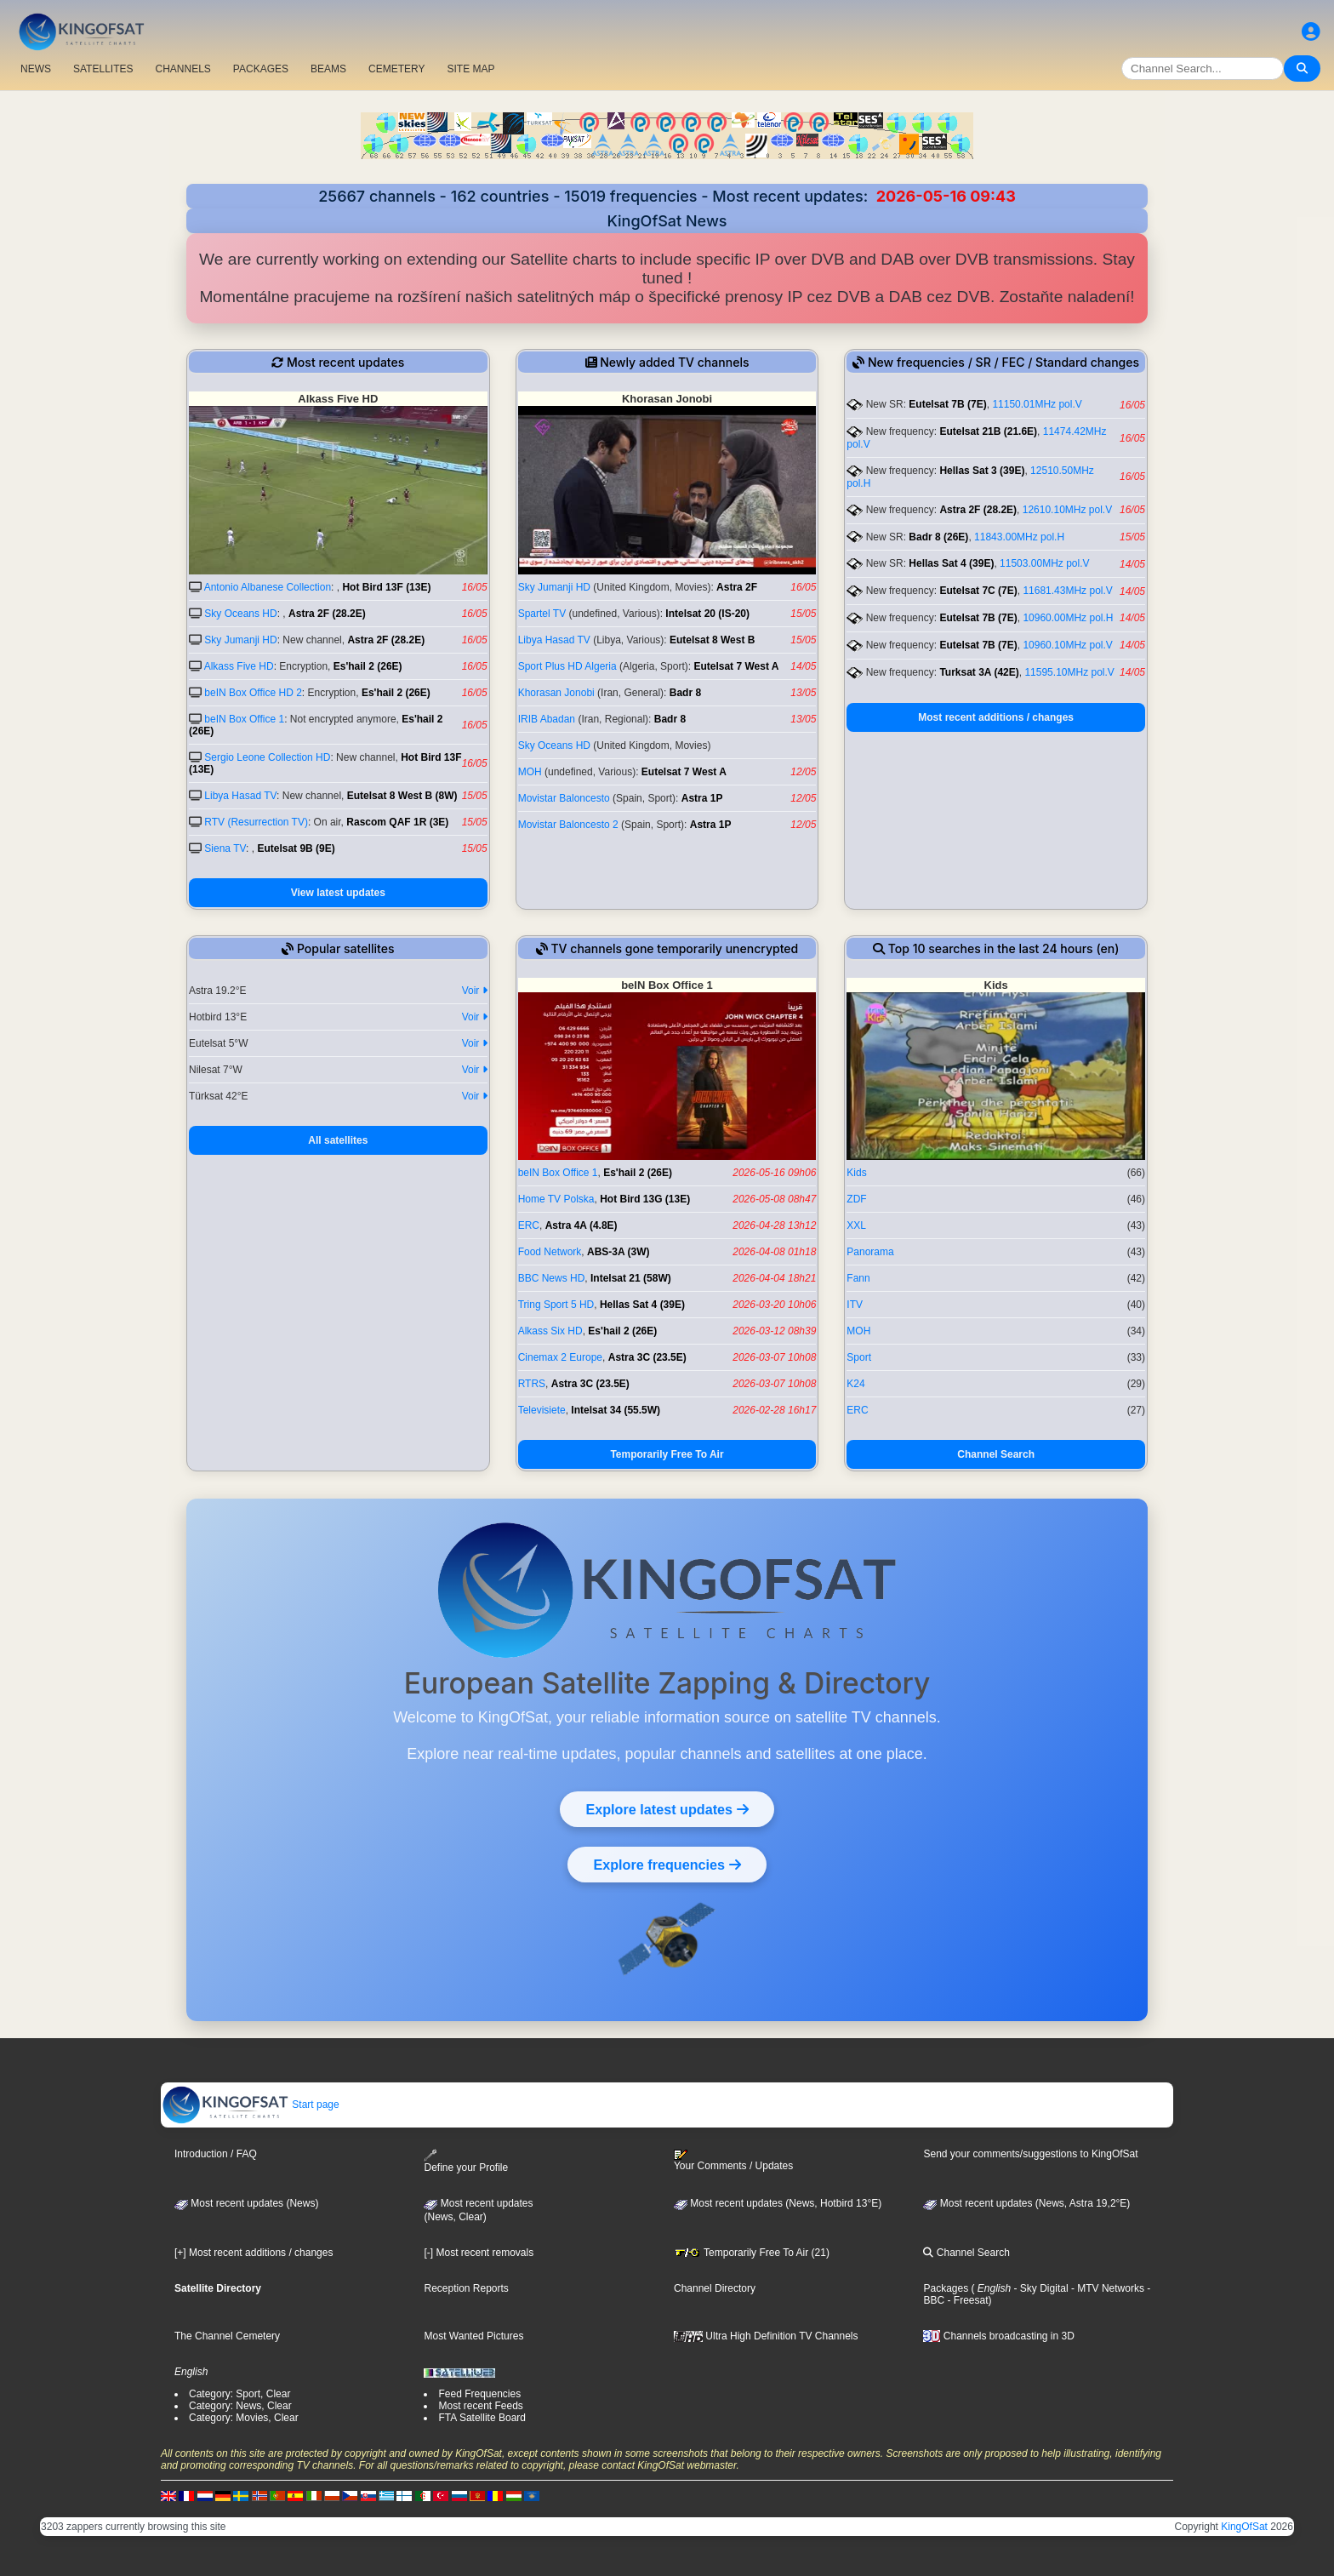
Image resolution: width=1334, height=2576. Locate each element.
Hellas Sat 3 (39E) (981, 471)
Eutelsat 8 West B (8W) (402, 796)
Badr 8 (685, 693)
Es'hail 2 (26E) (368, 666)
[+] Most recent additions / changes (253, 2253)
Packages (945, 2288)
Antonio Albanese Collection (267, 587)
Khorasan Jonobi (556, 693)
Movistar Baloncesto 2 (568, 825)
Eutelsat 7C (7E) (978, 591)
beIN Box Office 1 (244, 719)
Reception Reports (466, 2288)
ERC (528, 1225)
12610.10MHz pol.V (1067, 510)
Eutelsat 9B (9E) (295, 848)
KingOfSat (1244, 2527)
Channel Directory (714, 2288)
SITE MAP (470, 69)
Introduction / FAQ (215, 2154)
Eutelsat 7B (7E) (947, 404)
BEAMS (328, 69)
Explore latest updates (666, 1809)
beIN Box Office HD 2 (253, 693)
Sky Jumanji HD (240, 640)
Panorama (870, 1252)
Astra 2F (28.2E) (327, 614)
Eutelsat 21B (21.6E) (988, 431)
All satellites (338, 1140)
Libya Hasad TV (240, 796)
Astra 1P (702, 798)
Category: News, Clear (240, 2406)
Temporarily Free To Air (666, 1454)
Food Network (550, 1252)
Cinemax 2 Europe (560, 1357)
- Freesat (966, 2300)
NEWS (35, 69)
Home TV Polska (556, 1199)
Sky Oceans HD (240, 614)
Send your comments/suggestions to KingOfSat (1030, 2154)
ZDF (856, 1199)
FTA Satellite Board (482, 2418)
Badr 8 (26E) (938, 537)
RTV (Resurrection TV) (256, 822)
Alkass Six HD (550, 1331)
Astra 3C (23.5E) (647, 1357)
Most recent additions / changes (996, 717)
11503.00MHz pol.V (1044, 563)
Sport (859, 1357)
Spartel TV (542, 614)
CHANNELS (182, 69)
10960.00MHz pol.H (1068, 618)
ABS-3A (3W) (618, 1252)
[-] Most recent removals (478, 2253)
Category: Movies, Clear (244, 2418)
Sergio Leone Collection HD (267, 757)
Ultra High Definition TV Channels (766, 2336)
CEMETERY (396, 69)
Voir (474, 991)
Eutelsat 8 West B (712, 640)
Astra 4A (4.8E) (581, 1225)
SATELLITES (103, 69)
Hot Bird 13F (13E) (386, 587)
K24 (855, 1384)
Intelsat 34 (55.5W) (615, 1410)
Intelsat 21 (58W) (630, 1278)
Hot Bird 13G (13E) (645, 1199)
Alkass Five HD (239, 666)
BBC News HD (551, 1278)
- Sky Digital (1039, 2288)
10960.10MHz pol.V (1067, 645)
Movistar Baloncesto (564, 798)
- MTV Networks (1106, 2288)
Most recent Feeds (480, 2406)
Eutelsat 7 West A (735, 666)
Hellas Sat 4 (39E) (951, 563)
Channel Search (996, 1454)
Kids (856, 1173)
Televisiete (542, 1410)
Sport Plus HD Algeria (567, 666)
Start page (250, 2104)
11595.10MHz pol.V (1069, 672)
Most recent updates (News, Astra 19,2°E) (1026, 2203)
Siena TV (225, 848)
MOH (530, 772)
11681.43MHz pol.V (1067, 591)
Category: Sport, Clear (239, 2394)
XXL (856, 1225)
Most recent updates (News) (246, 2203)
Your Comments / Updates (733, 2161)
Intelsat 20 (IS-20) (707, 614)
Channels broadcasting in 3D (998, 2336)
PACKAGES (260, 69)
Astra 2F (736, 587)
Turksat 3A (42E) (978, 672)
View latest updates (338, 893)
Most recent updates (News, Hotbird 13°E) (777, 2203)
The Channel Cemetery (227, 2336)
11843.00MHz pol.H (1019, 537)
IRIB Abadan (546, 719)
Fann (858, 1278)
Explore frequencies (666, 1864)
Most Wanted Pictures (473, 2336)
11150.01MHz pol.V (1036, 404)
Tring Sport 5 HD (556, 1305)
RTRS (531, 1384)
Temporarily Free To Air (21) (751, 2253)
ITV (855, 1305)
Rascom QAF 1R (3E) (397, 822)
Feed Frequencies (479, 2394)
